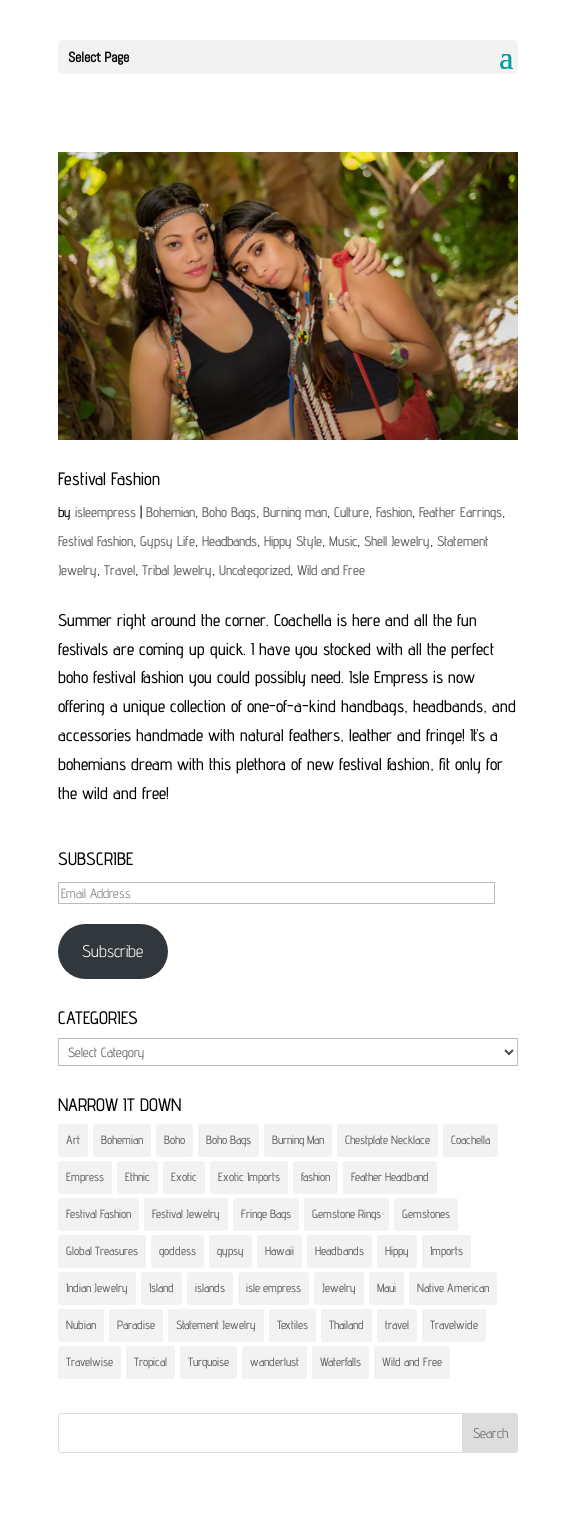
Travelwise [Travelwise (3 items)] (89, 1361)
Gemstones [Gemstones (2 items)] (426, 1213)
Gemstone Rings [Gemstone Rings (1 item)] (346, 1213)
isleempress (105, 512)
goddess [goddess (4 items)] (177, 1250)
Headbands (229, 541)
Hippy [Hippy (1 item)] (397, 1250)
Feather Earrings (460, 512)
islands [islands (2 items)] (210, 1287)
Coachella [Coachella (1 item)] (470, 1139)
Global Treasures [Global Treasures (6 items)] (102, 1250)
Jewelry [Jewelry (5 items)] (339, 1287)
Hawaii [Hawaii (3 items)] (279, 1250)
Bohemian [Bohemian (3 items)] (122, 1139)
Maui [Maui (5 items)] (386, 1287)
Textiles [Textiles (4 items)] (292, 1324)
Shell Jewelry (397, 541)
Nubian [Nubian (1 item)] (81, 1324)
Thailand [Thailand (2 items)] (346, 1324)
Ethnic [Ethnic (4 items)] (137, 1176)
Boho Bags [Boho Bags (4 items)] (228, 1139)
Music (343, 541)
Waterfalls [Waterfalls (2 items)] (340, 1361)
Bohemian (170, 512)
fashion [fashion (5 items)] (315, 1176)
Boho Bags (229, 512)
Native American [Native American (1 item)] (453, 1287)
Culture (351, 512)
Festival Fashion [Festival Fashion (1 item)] (98, 1213)
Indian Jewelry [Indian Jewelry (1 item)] (97, 1287)
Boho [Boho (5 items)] (174, 1139)
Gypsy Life (167, 541)
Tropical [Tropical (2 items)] (150, 1361)
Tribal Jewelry (177, 570)
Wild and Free (331, 570)
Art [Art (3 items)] (73, 1139)
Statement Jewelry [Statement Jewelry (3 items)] (216, 1324)
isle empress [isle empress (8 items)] (273, 1287)
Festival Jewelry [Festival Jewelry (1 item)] (186, 1213)
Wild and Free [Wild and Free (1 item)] (412, 1361)
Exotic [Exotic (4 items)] (184, 1176)
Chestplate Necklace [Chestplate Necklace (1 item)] (387, 1139)
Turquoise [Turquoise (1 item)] (208, 1361)
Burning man (295, 512)
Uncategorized (254, 570)
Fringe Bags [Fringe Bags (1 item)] (266, 1213)
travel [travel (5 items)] (397, 1324)
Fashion (394, 512)
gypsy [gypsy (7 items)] (230, 1250)
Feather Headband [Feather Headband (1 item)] (390, 1176)
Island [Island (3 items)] (161, 1287)
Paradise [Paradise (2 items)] (136, 1324)
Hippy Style (293, 541)
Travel (119, 570)
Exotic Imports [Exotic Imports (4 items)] (249, 1176)
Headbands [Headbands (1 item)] (339, 1250)
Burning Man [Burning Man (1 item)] (298, 1139)
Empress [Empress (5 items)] (85, 1176)
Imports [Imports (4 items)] (446, 1250)
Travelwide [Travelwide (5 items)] (454, 1324)
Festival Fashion (109, 478)
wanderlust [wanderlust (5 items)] (274, 1361)
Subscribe (112, 951)
